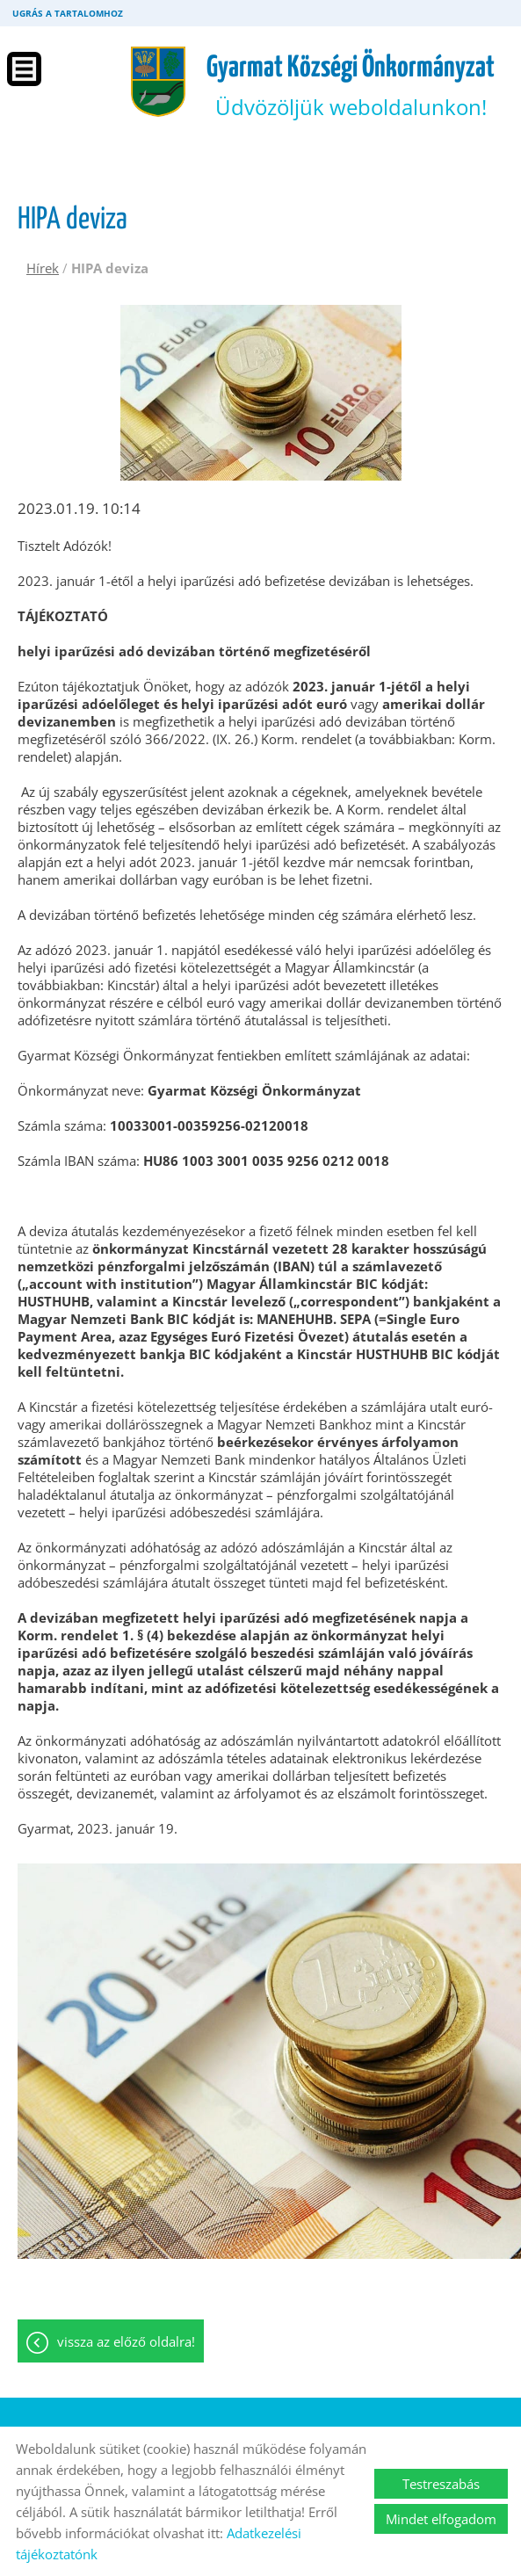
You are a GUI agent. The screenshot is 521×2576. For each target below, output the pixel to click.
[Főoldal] (158, 82)
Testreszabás (441, 2484)
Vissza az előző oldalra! (126, 2341)
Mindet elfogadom (441, 2519)
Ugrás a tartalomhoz (67, 13)
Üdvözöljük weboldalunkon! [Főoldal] (350, 87)
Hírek (42, 268)
